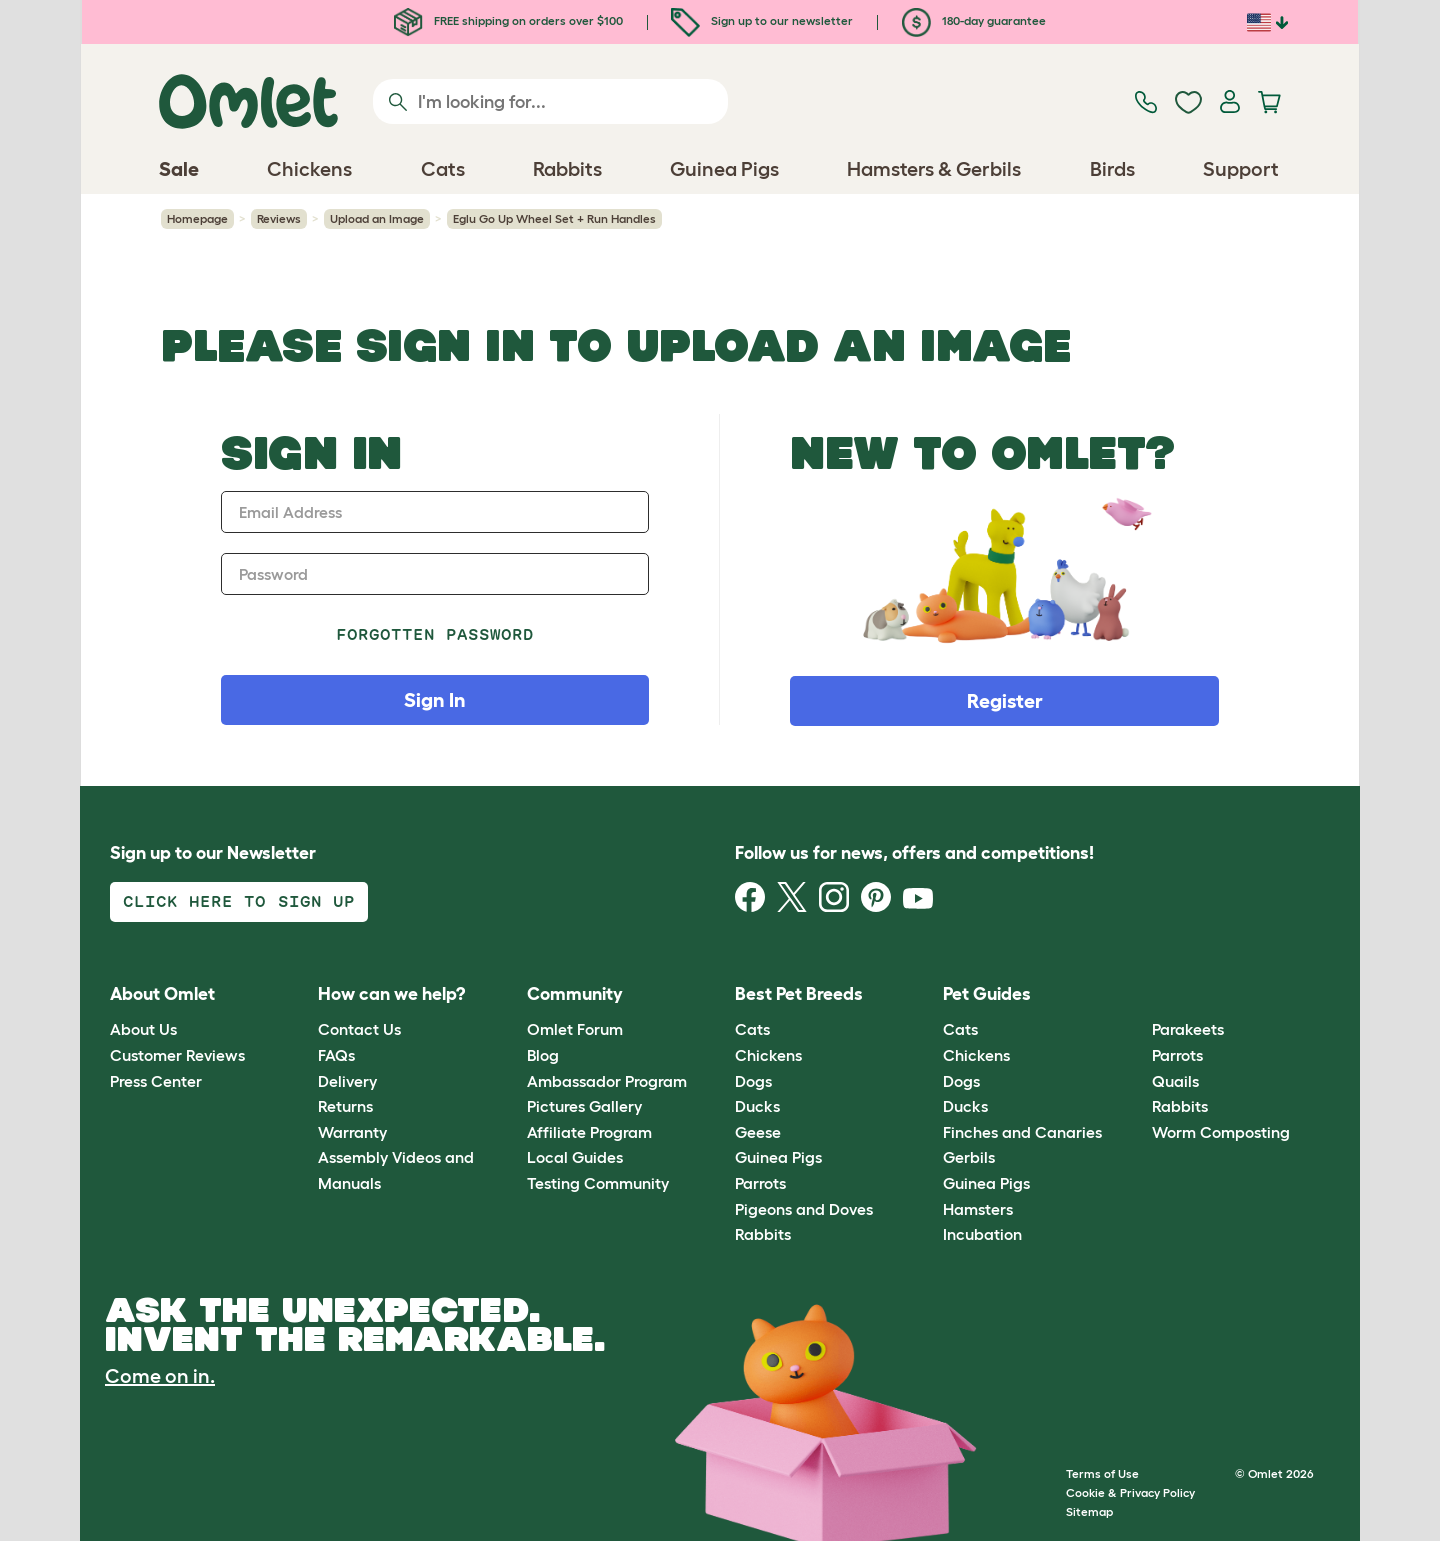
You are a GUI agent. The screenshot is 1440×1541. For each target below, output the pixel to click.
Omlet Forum (575, 1029)
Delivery (347, 1081)
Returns (345, 1106)
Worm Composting (1221, 1132)
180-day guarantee (974, 20)
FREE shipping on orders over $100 (508, 20)
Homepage (197, 218)
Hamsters (978, 1209)
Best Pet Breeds (799, 994)
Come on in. (160, 1376)
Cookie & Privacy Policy (1130, 1492)
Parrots (760, 1183)
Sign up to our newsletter (762, 20)
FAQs (336, 1055)
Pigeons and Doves (804, 1209)
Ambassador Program (607, 1081)
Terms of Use (1102, 1473)
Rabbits (763, 1234)
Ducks (757, 1106)
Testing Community (598, 1183)
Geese (758, 1132)
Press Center (156, 1081)
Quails (1175, 1081)
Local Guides (575, 1157)
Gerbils (969, 1157)
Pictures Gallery (584, 1106)
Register (1005, 701)
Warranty (352, 1132)
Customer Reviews (177, 1055)
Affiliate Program (589, 1132)
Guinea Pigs (778, 1157)
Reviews (279, 218)
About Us (143, 1029)
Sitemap (1089, 1511)
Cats (752, 1029)
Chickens (768, 1055)
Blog (543, 1055)
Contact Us (359, 1029)
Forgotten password (435, 634)
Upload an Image (377, 218)
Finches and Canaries (1022, 1132)
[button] (1136, 994)
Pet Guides (987, 994)
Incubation (982, 1234)
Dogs (753, 1081)
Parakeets (1188, 1029)
